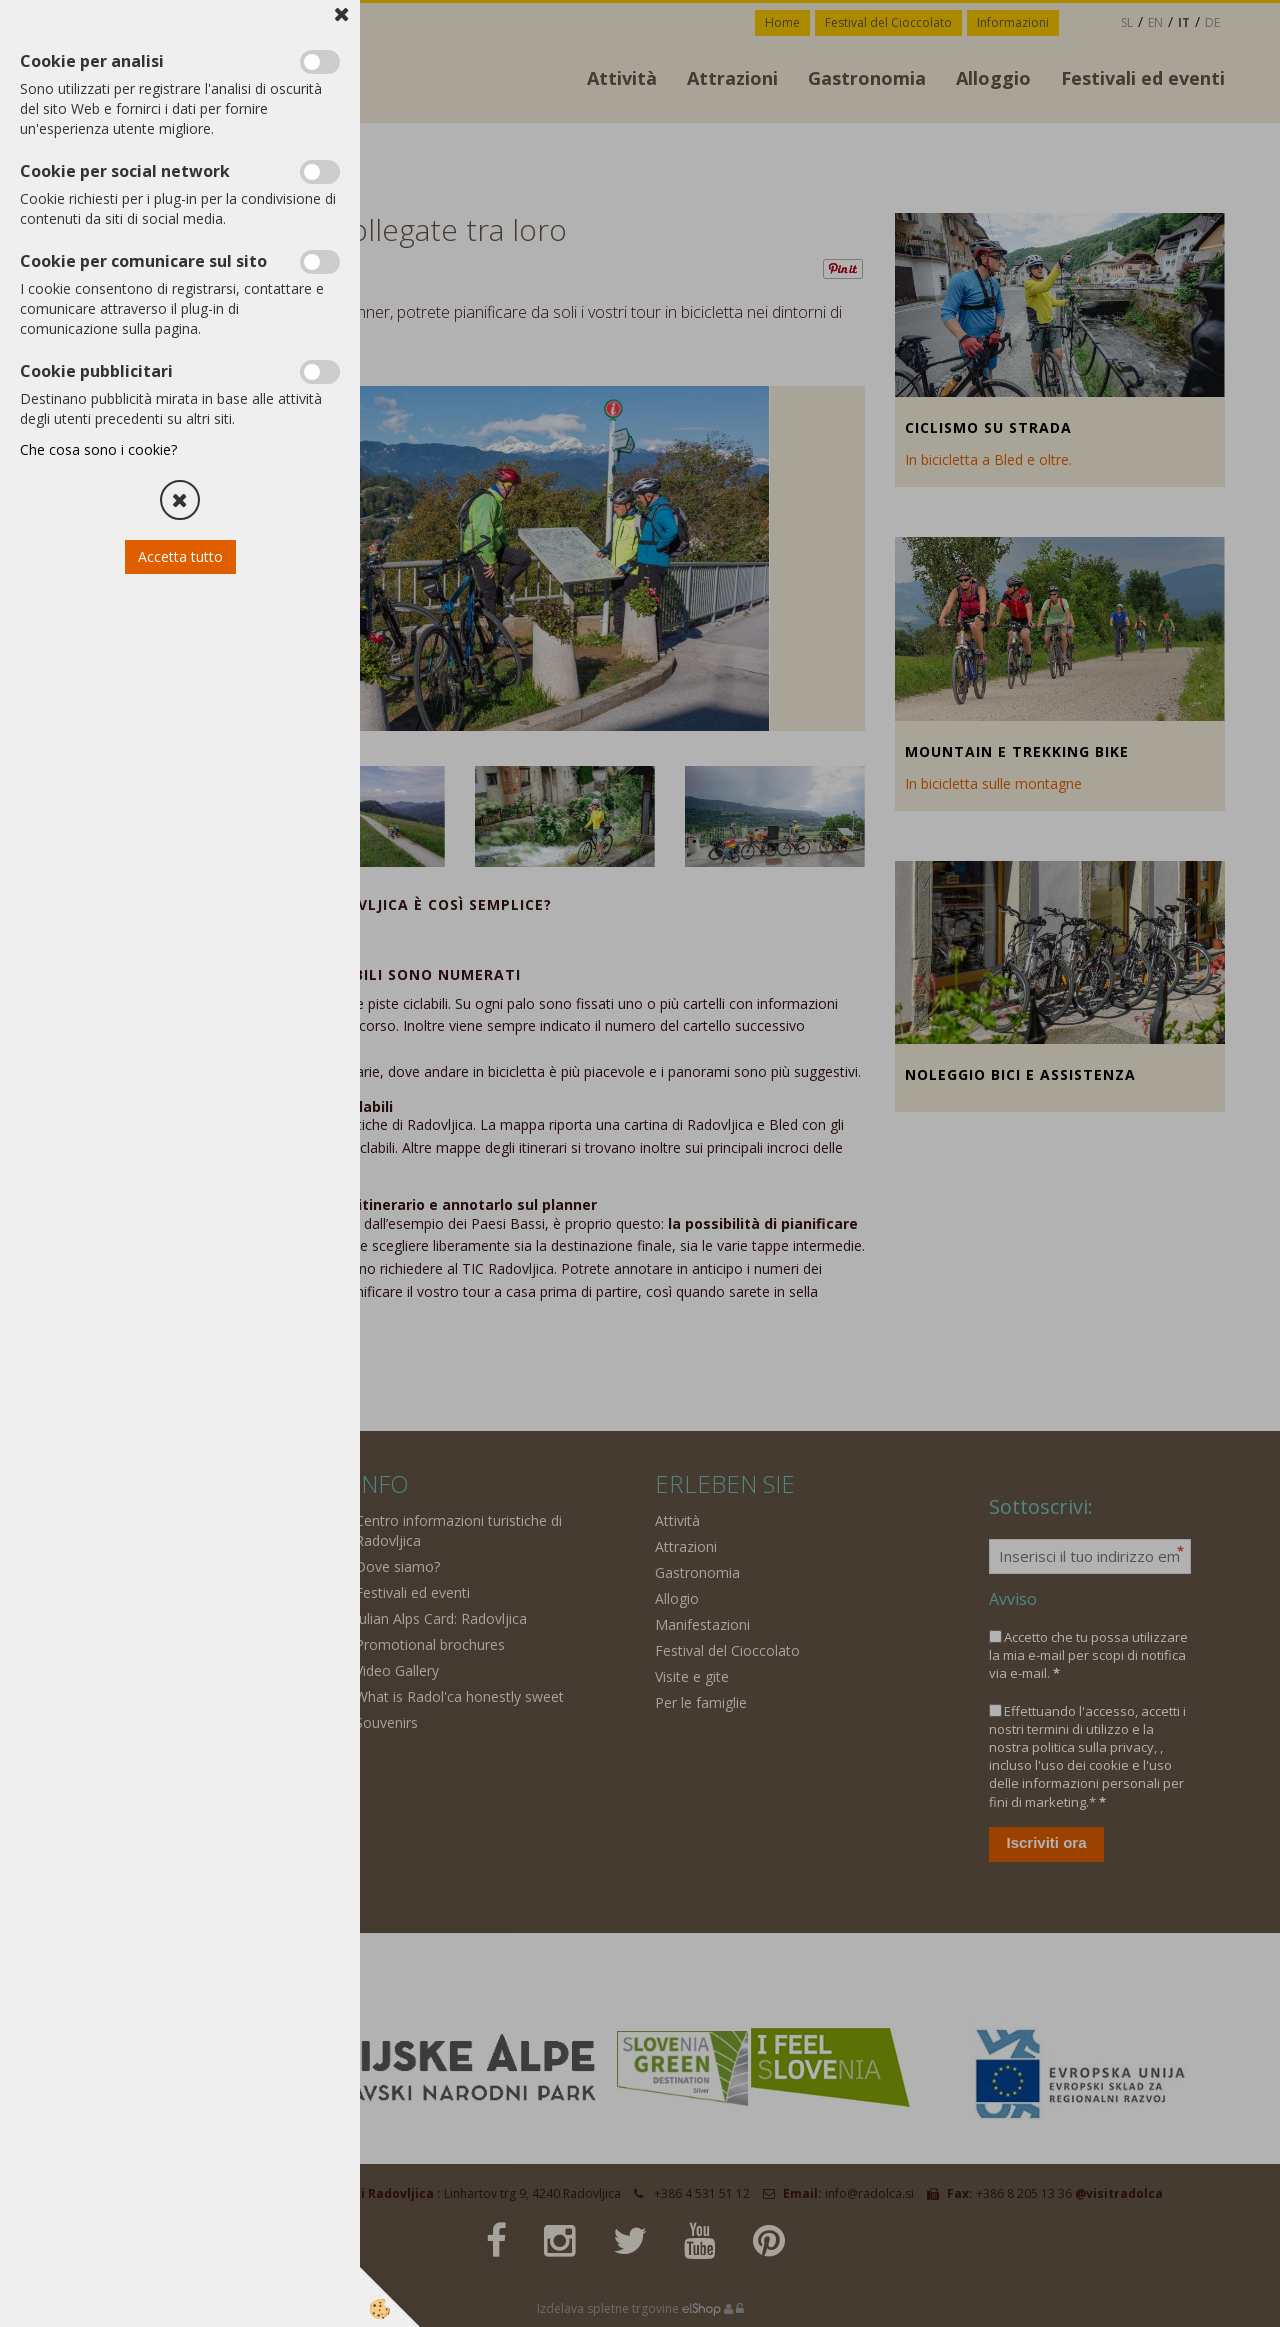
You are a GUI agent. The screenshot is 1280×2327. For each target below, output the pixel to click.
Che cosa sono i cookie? (98, 449)
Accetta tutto (180, 556)
